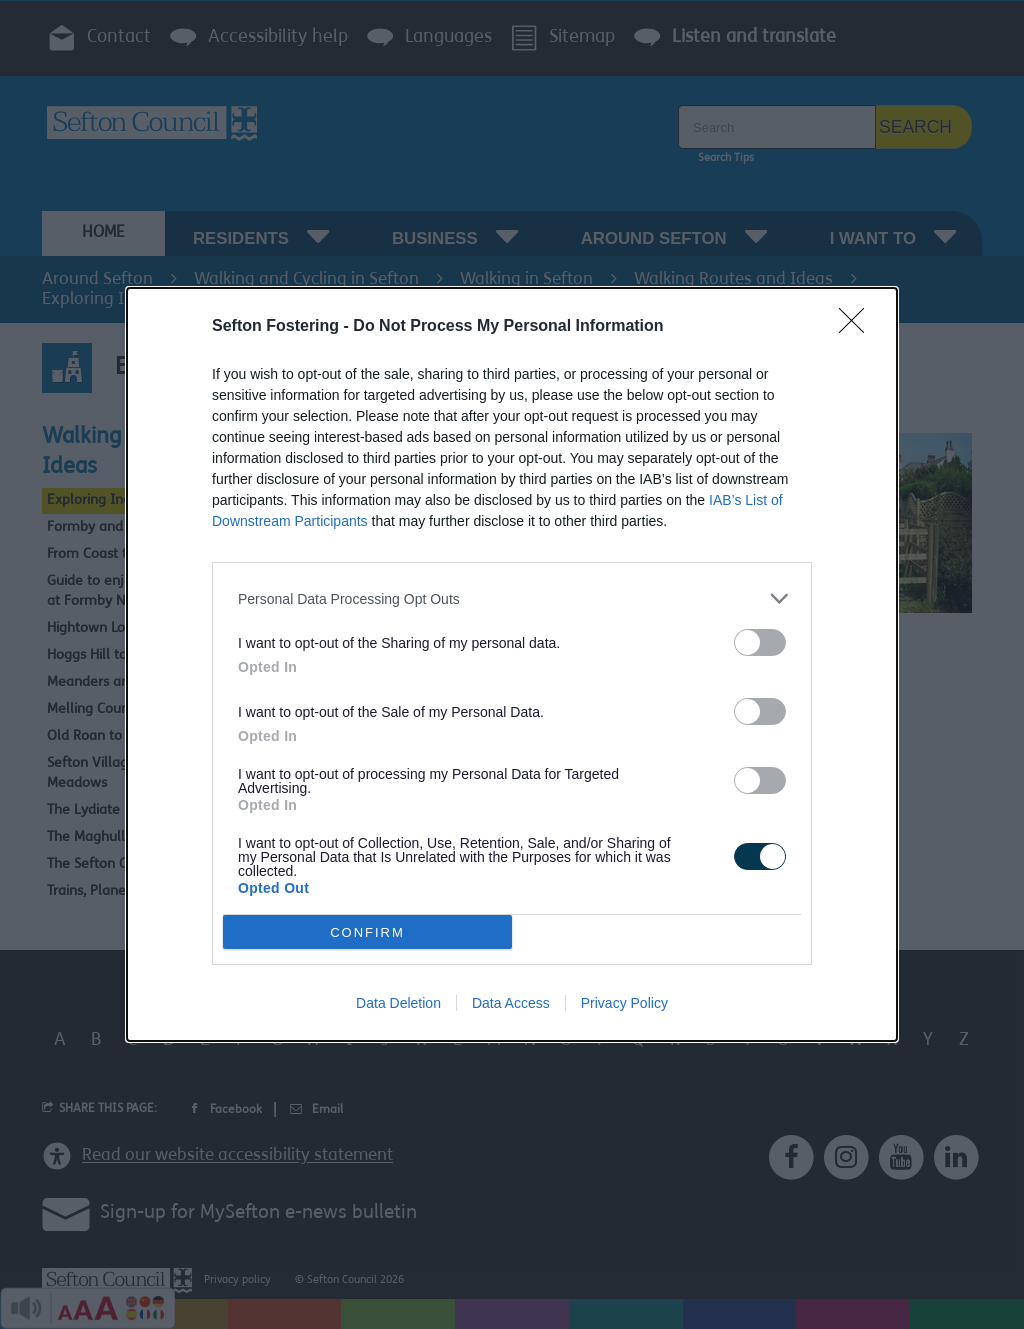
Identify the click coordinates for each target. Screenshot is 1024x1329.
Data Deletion (398, 1003)
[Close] (858, 327)
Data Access (511, 1003)
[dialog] (512, 664)
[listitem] (512, 598)
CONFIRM (367, 932)
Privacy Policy (624, 1003)
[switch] (760, 642)
